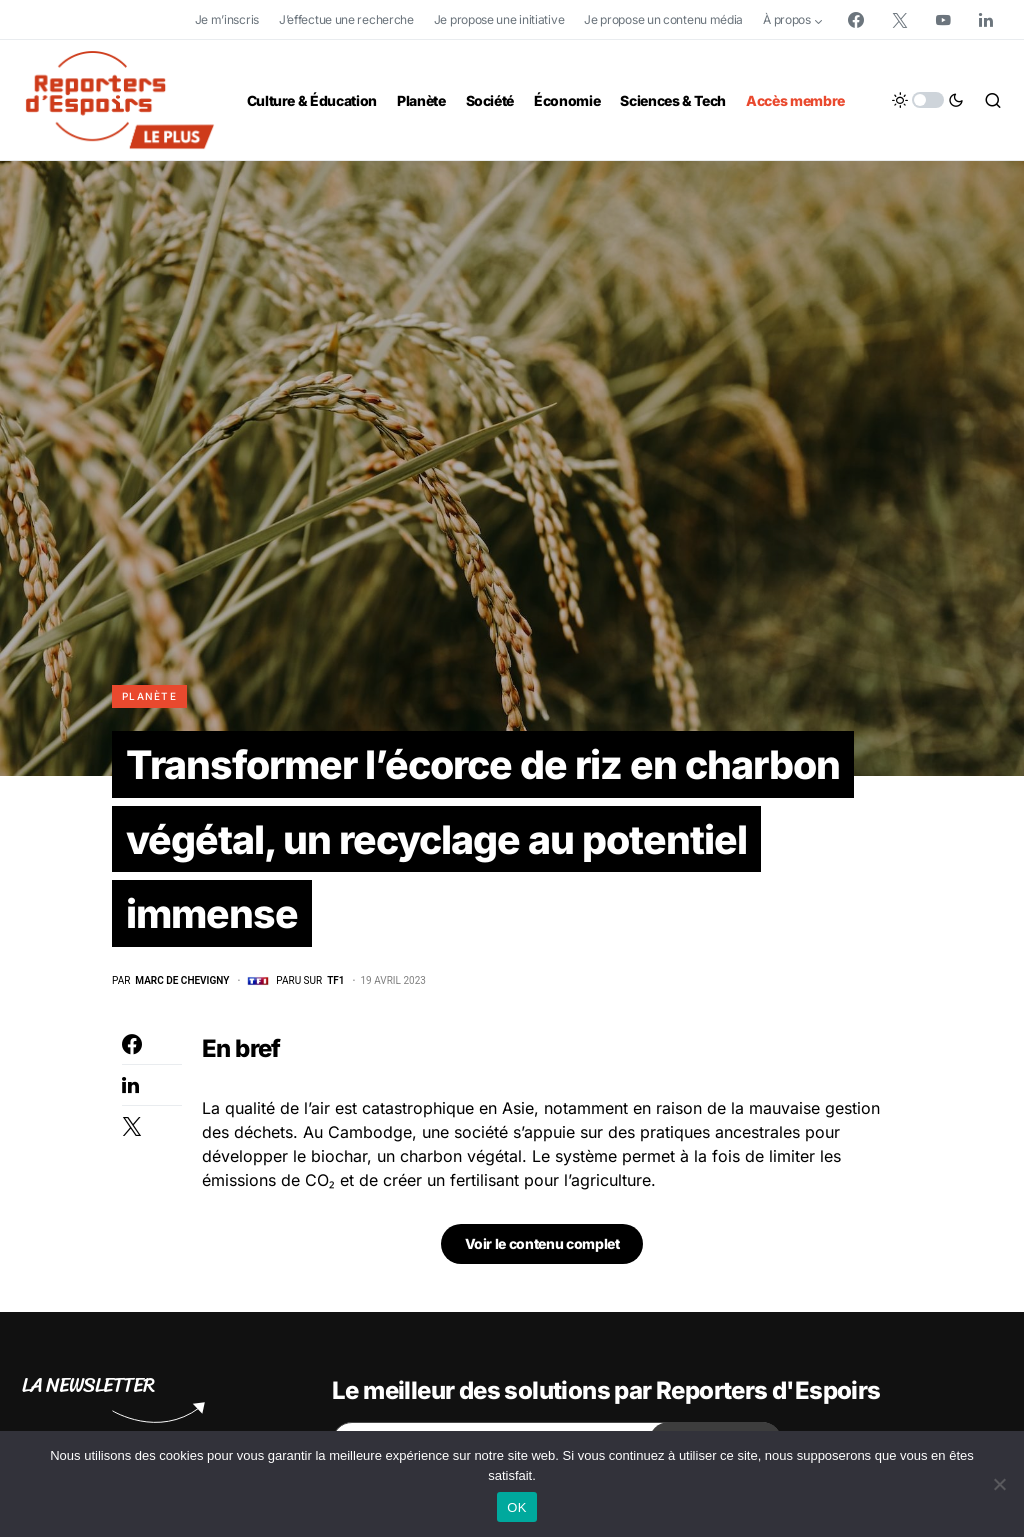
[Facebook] (856, 20)
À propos (787, 19)
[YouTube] (943, 20)
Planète (149, 696)
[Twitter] (900, 20)
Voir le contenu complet (542, 1247)
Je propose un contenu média (663, 19)
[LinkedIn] (986, 20)
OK (516, 1507)
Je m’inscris (227, 19)
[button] (928, 100)
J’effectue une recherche (346, 19)
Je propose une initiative (499, 19)
